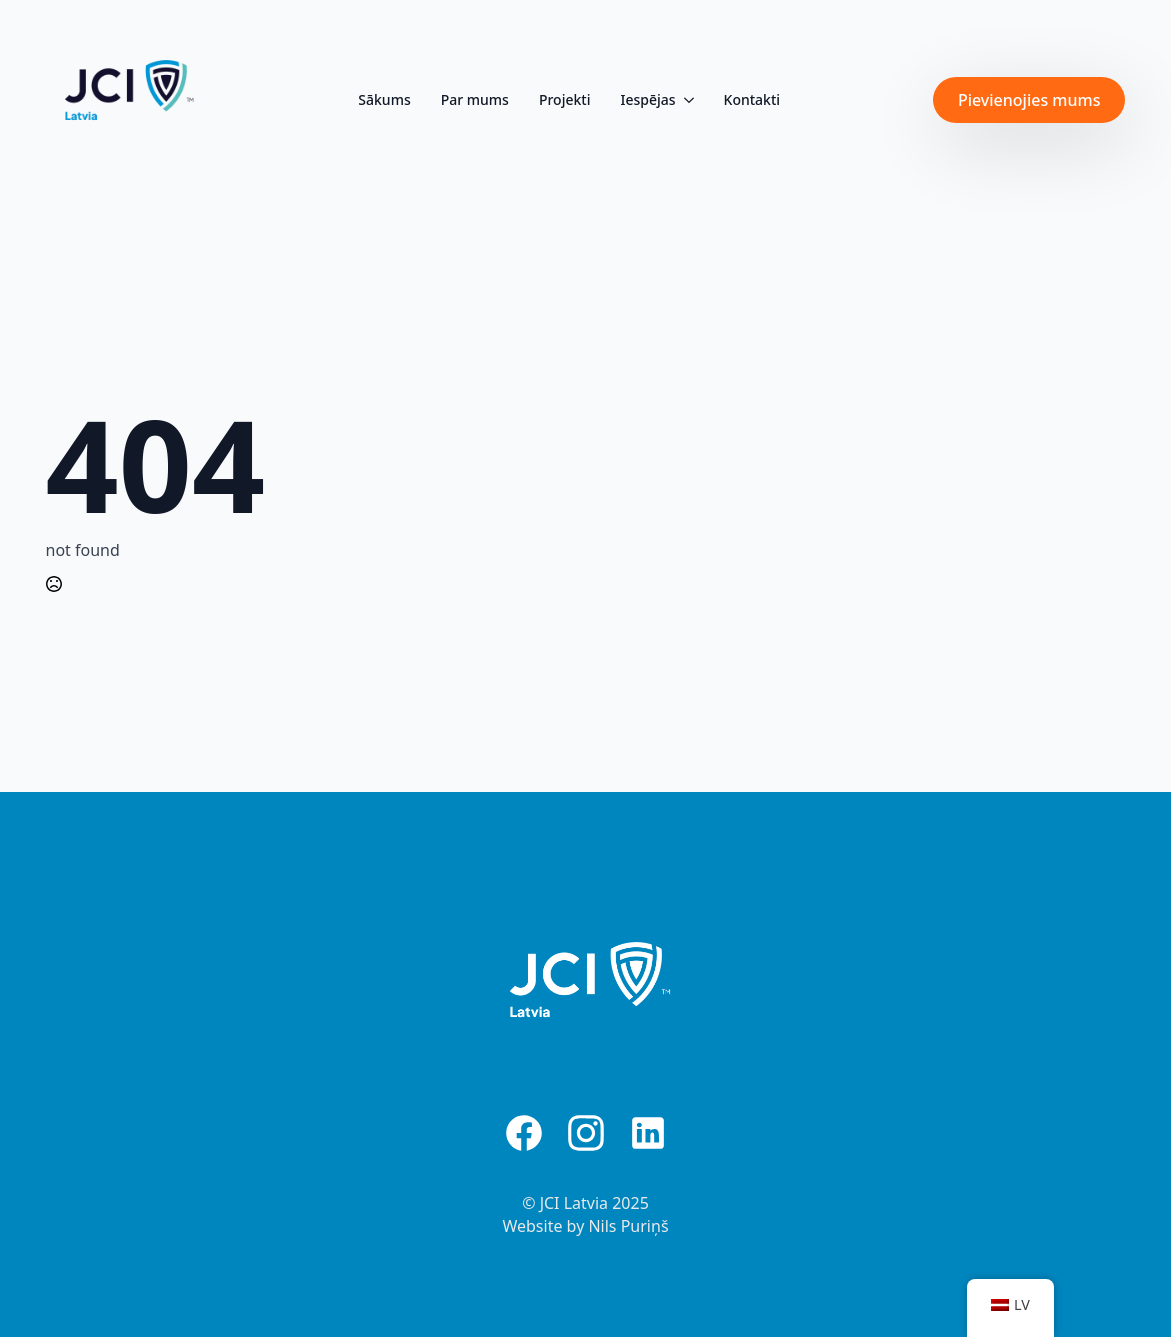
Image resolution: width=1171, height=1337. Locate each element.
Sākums (384, 99)
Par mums (475, 99)
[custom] (524, 1133)
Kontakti (752, 99)
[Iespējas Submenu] (687, 100)
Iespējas (647, 99)
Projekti (565, 99)
